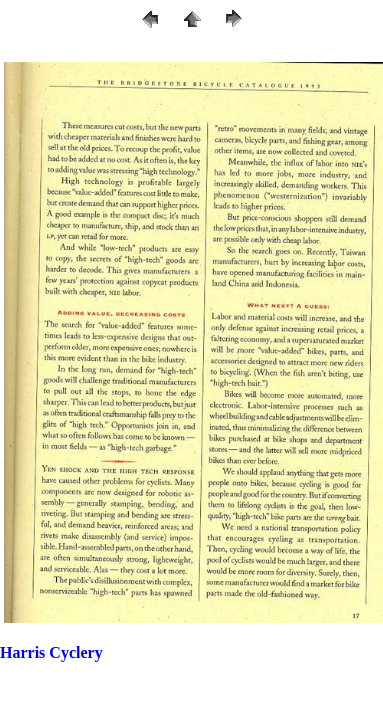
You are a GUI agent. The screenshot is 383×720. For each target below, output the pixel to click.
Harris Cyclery (51, 652)
